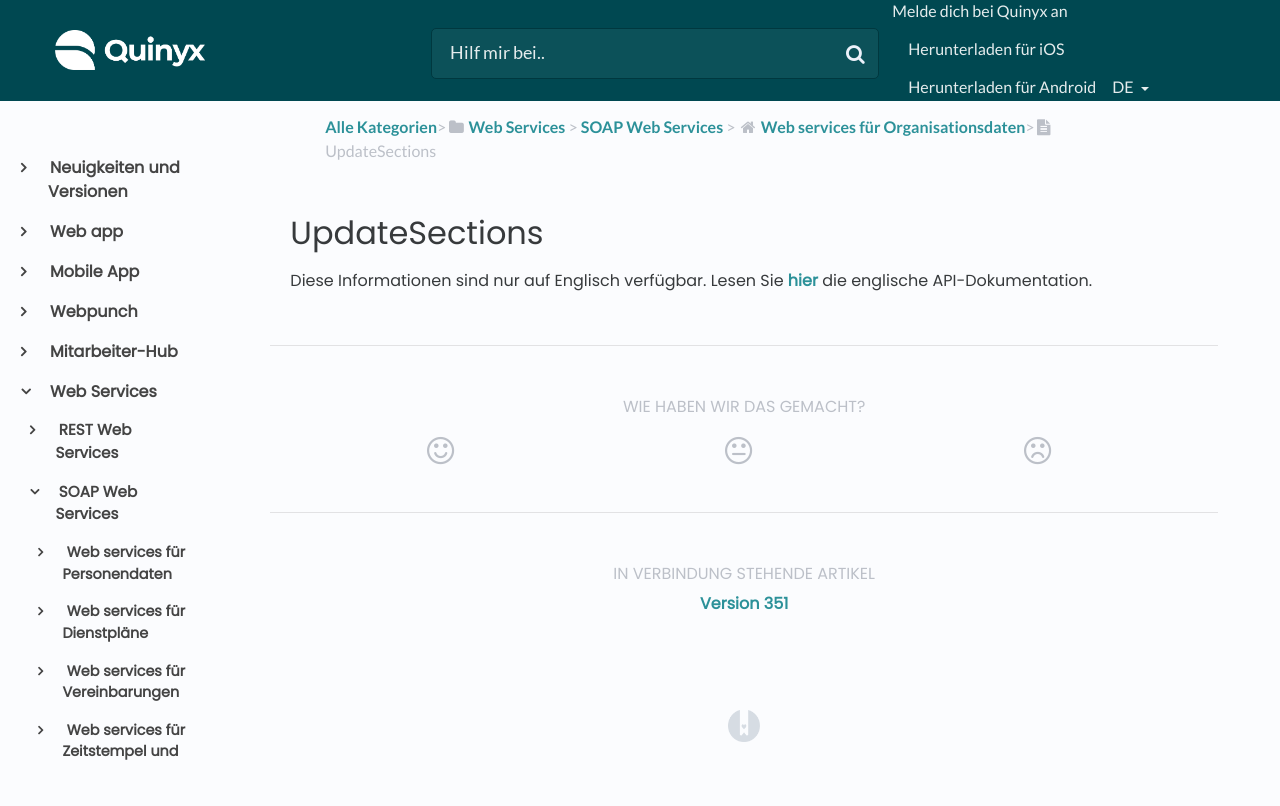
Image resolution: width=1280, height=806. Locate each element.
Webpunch (93, 311)
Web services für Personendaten (123, 564)
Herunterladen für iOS (986, 49)
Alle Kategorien (381, 127)
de (1124, 87)
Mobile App (93, 271)
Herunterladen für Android (1002, 87)
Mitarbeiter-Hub (113, 351)
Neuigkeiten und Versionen (114, 179)
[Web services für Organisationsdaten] (882, 127)
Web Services (102, 391)
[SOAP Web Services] (652, 127)
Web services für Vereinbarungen (123, 683)
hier (805, 280)
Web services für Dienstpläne (123, 623)
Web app (85, 231)
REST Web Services (94, 442)
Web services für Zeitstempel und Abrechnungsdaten (129, 752)
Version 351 (744, 603)
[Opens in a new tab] (744, 725)
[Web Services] (505, 127)
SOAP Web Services (97, 504)
